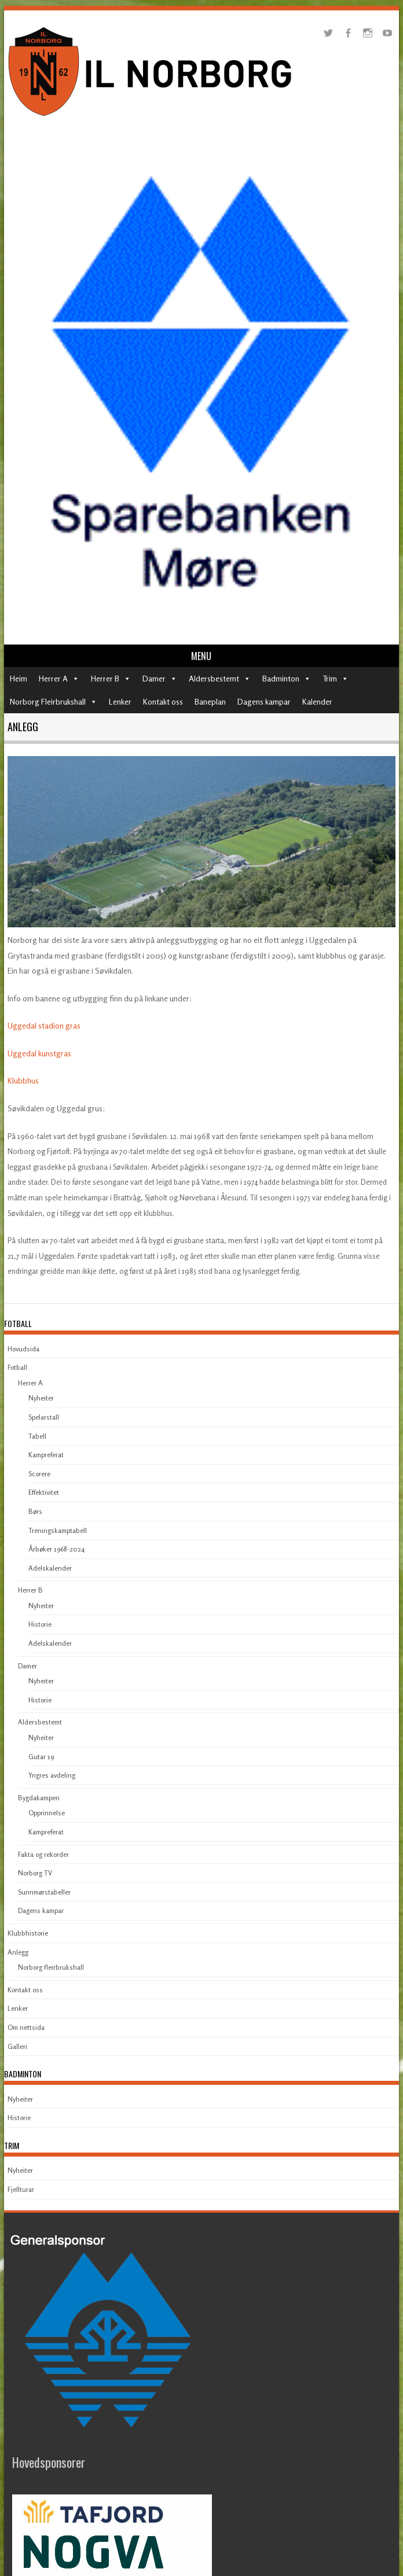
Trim (330, 678)
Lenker (120, 701)
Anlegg (18, 1952)
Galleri (17, 2046)
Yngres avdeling (51, 1775)
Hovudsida (23, 1348)
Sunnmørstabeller (44, 1892)
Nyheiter (41, 1398)
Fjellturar (21, 2189)
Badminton (280, 678)
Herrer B (105, 678)
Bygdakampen (39, 1797)
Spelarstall (43, 1417)
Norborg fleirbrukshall (51, 1967)
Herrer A (53, 678)
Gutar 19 (41, 1756)
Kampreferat (46, 1454)
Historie (40, 1624)
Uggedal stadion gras (44, 1025)
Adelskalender (50, 1568)
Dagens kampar (264, 701)
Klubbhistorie (28, 1933)
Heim (18, 678)
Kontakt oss (163, 701)
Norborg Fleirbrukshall (48, 701)
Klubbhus (23, 1080)
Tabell (37, 1436)
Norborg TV (35, 1873)
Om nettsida (26, 2027)
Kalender (317, 701)
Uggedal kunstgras (39, 1053)
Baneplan (210, 701)
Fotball (17, 1367)
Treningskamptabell (57, 1530)
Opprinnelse (46, 1812)
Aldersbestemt (214, 678)
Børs (35, 1511)
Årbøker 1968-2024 (56, 1549)
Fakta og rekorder (43, 1854)
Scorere (39, 1473)
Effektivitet (43, 1492)
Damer (154, 678)
